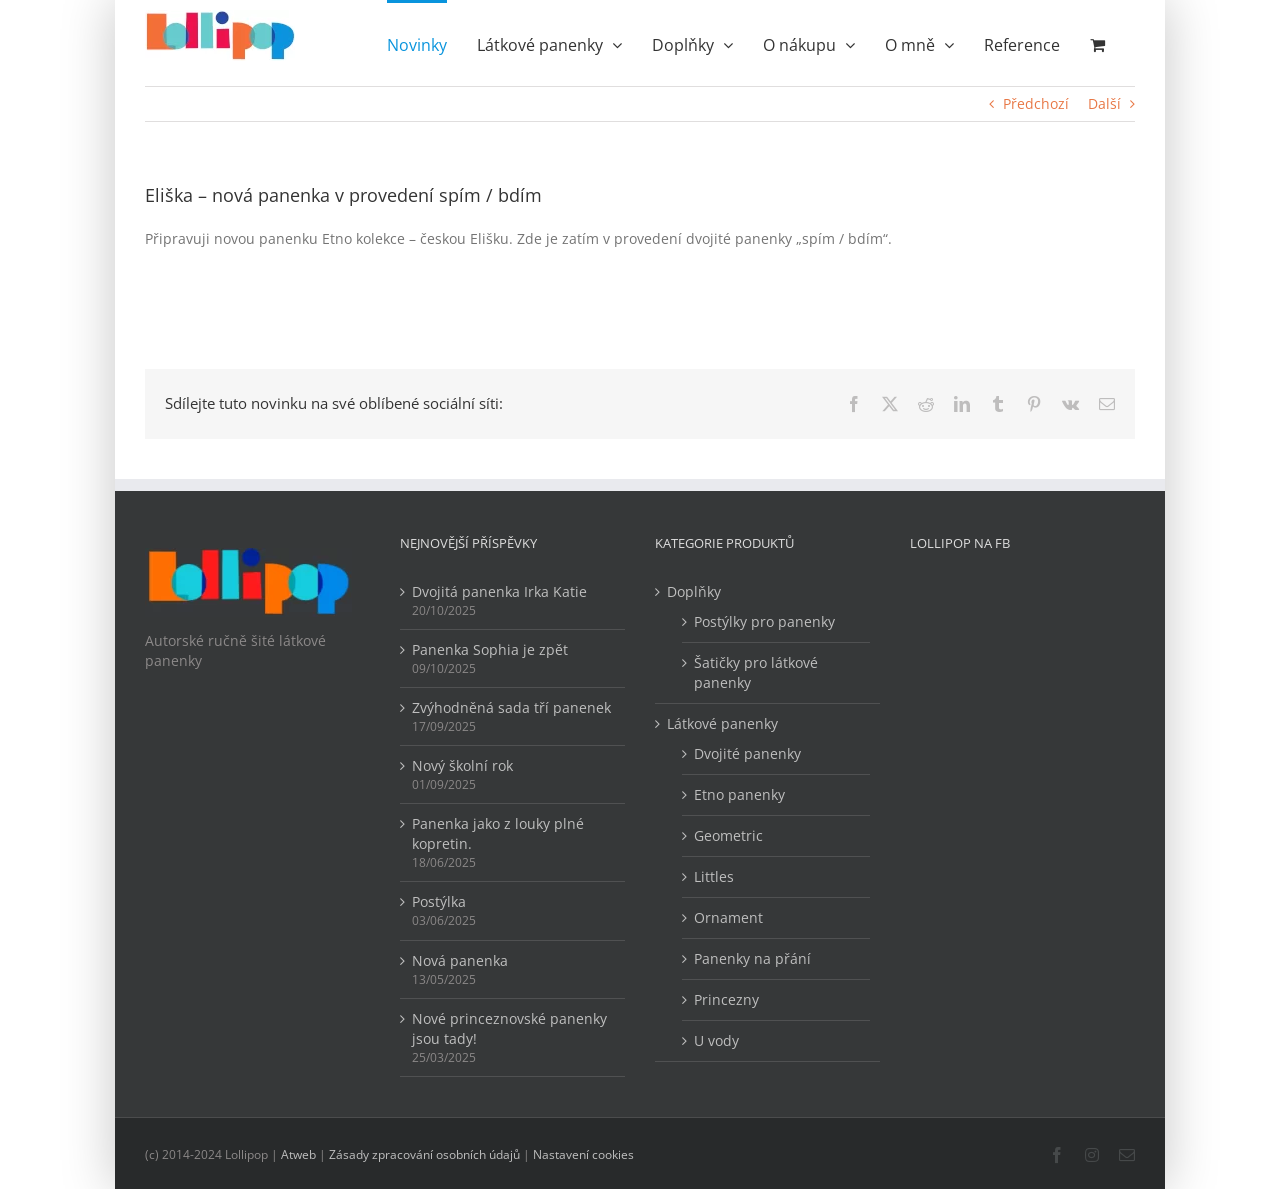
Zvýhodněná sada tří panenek (511, 707)
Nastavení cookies (583, 1154)
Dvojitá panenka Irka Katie (499, 591)
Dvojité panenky (747, 753)
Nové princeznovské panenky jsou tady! (509, 1028)
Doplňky (694, 591)
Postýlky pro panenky (764, 621)
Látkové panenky (722, 723)
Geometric (728, 835)
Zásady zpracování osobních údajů (424, 1154)
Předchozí (1036, 103)
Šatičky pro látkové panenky (756, 672)
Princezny (726, 999)
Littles (714, 876)
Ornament (728, 917)
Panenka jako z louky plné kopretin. (498, 833)
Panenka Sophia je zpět (490, 649)
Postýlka (439, 901)
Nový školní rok (462, 765)
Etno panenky (739, 794)
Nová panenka (460, 960)
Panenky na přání (752, 958)
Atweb (298, 1154)
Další (1104, 103)
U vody (716, 1040)
